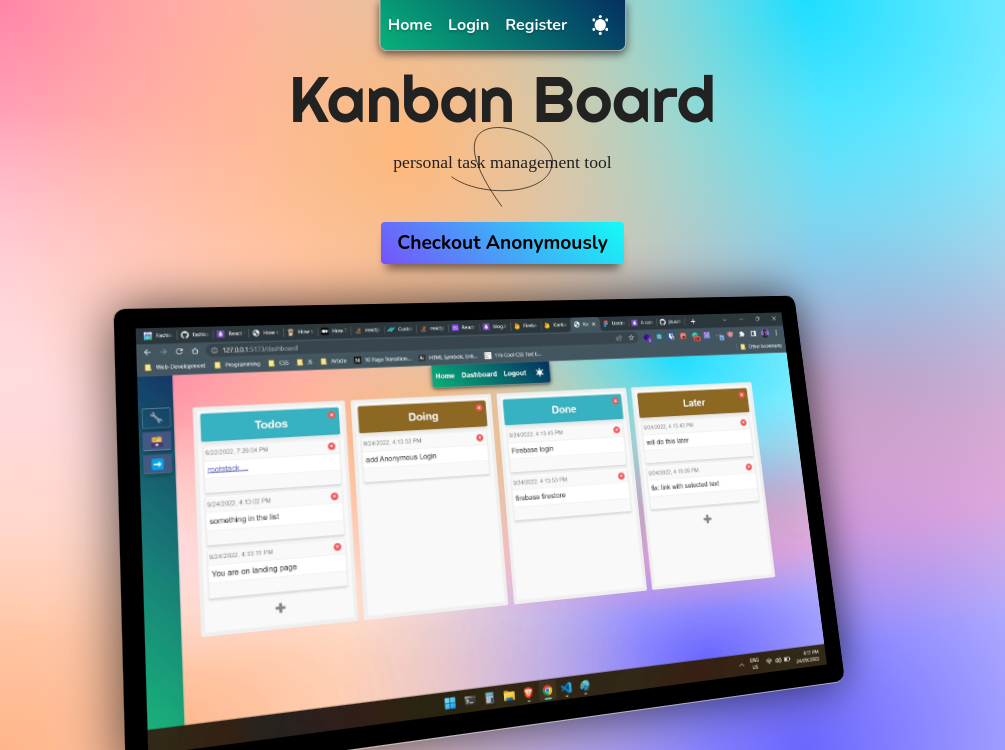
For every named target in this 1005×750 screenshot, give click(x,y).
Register (536, 25)
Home (410, 25)
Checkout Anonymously (502, 243)
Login (468, 25)
